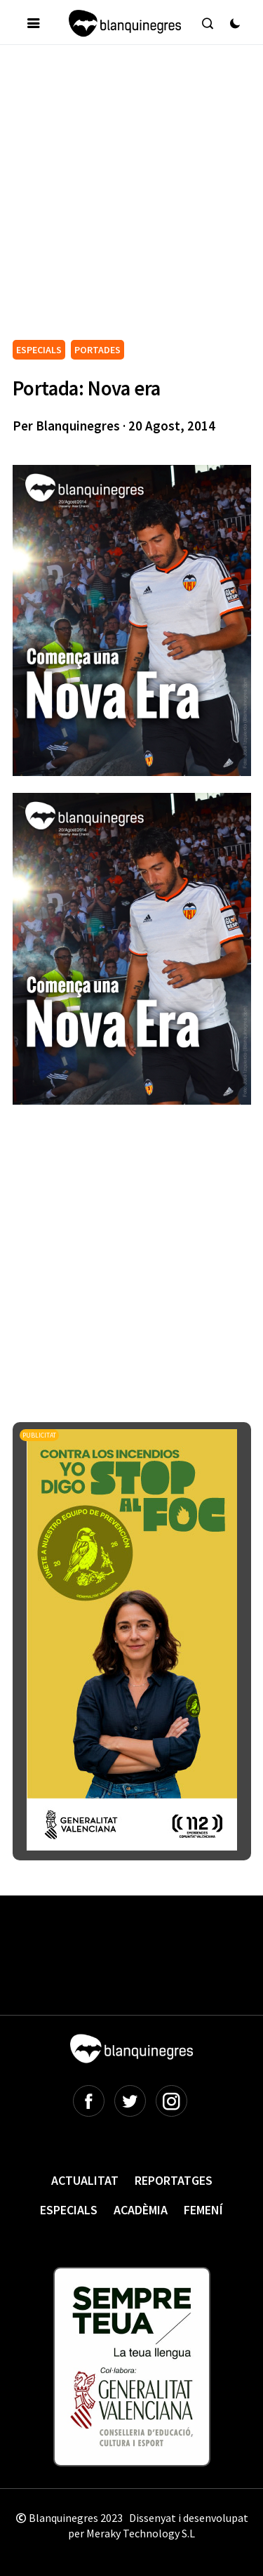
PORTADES (97, 349)
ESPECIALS (39, 349)
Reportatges (174, 2180)
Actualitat (85, 2180)
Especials (68, 2210)
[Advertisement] (131, 197)
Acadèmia (141, 2210)
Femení (203, 2210)
